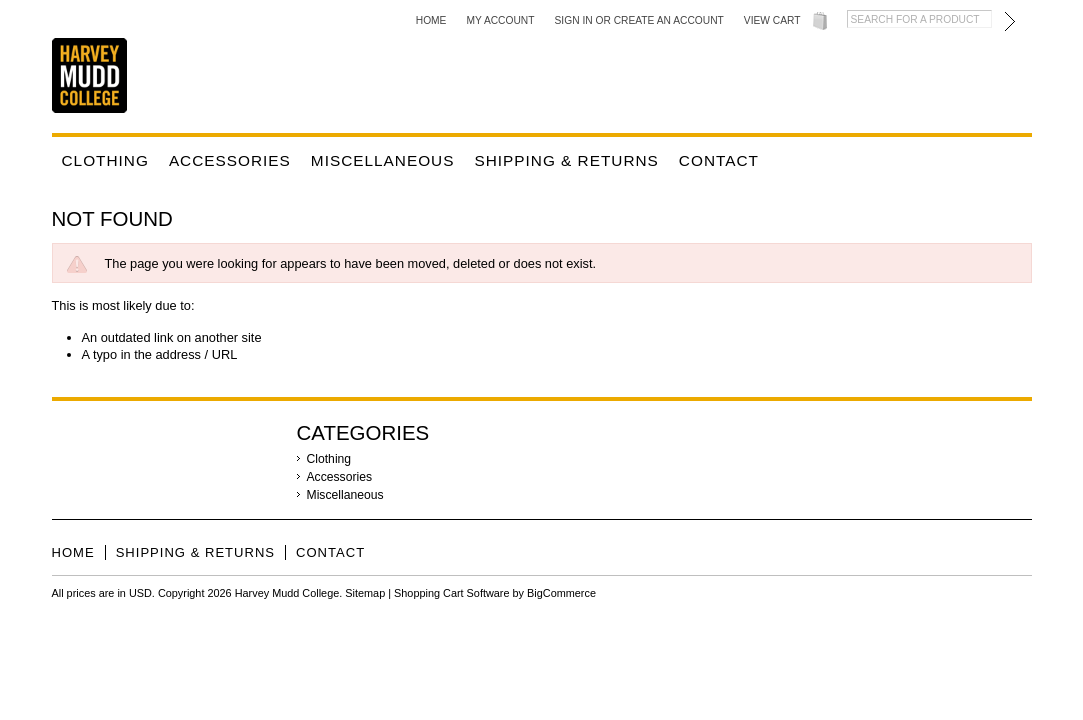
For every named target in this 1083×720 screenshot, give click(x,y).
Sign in (574, 20)
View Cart (772, 20)
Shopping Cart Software (451, 593)
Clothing (105, 160)
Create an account (669, 20)
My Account (500, 20)
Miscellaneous (383, 160)
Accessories (230, 160)
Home (431, 20)
